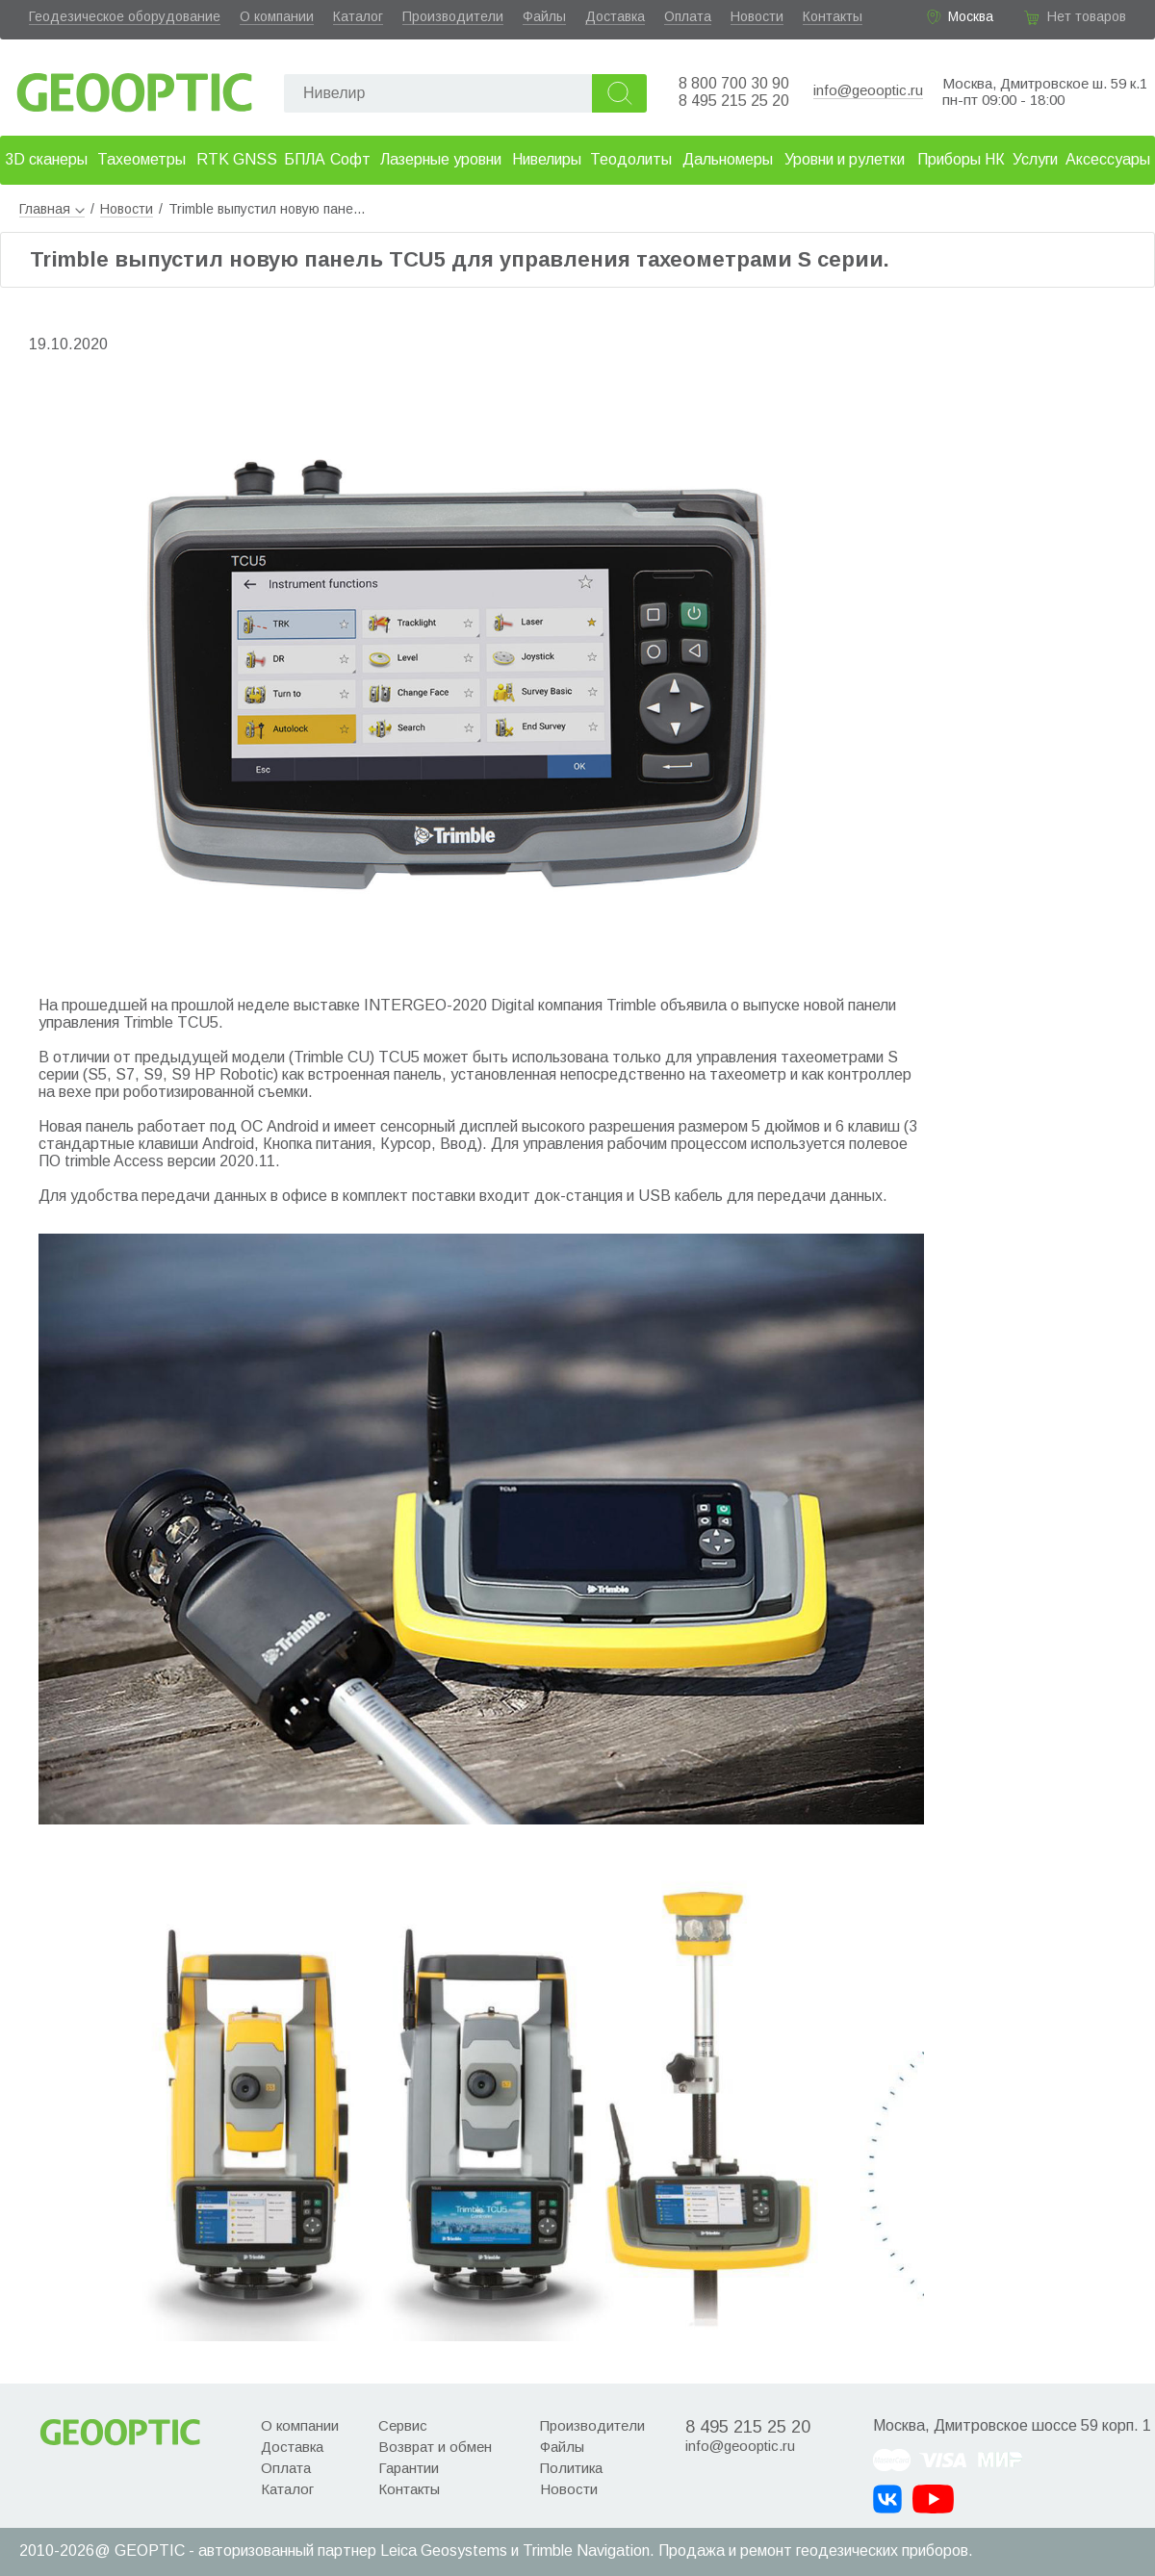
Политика (571, 2468)
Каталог (358, 16)
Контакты (832, 16)
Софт (350, 159)
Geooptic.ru (134, 87)
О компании (277, 16)
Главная (52, 209)
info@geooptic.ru (868, 90)
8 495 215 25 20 (734, 100)
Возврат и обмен (435, 2446)
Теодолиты (631, 159)
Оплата (687, 16)
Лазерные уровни (440, 159)
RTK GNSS (236, 159)
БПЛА (304, 159)
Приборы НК (961, 159)
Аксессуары (1107, 159)
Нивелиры (546, 159)
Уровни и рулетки (844, 159)
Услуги (1035, 159)
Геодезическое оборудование (124, 16)
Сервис (402, 2425)
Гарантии (408, 2468)
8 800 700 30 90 (734, 83)
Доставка (615, 16)
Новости (757, 16)
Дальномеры (727, 159)
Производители (452, 16)
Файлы (544, 16)
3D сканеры (46, 159)
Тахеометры (141, 159)
